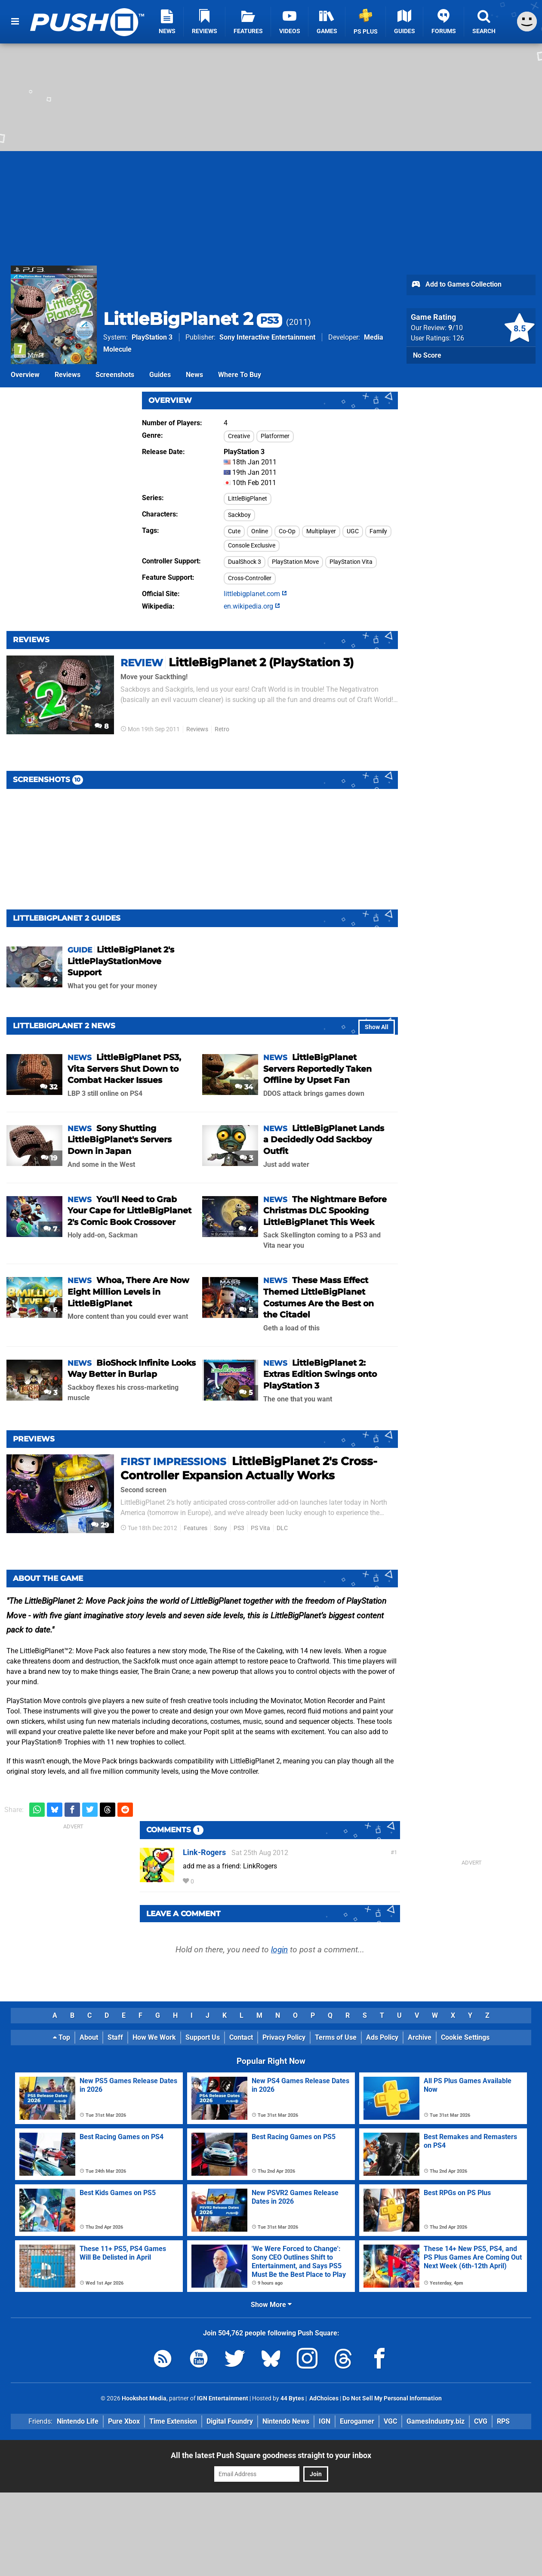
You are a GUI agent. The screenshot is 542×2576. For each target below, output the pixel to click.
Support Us (202, 2037)
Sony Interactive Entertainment (267, 337)
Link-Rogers (204, 1852)
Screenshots (114, 375)
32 (48, 1087)
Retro (222, 729)
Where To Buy (239, 375)
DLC (282, 1528)
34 (244, 1087)
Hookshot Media (144, 2398)
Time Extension (173, 2421)
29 (100, 1525)
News (194, 375)
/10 (455, 328)
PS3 (239, 1528)
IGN (324, 2421)
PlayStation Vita (351, 562)
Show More (271, 2305)
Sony (220, 1528)
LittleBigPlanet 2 (192, 318)
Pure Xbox (124, 2421)
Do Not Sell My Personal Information (392, 2398)
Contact (241, 2037)
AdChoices (323, 2398)
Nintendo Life (78, 2421)
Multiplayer (321, 531)
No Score (427, 355)
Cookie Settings (465, 2037)
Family (378, 531)
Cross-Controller (249, 578)
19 (49, 1158)
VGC (390, 2421)
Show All (376, 1027)
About (89, 2037)
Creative (239, 436)
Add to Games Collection (456, 285)
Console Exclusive (251, 545)
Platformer (275, 436)
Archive (419, 2037)
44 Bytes (292, 2398)
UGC (353, 531)
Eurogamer (357, 2421)
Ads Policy (382, 2037)
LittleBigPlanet (247, 498)
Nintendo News (285, 2421)
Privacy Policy (283, 2037)
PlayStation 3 (152, 337)
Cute (234, 531)
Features (195, 1528)
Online (259, 531)
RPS (503, 2421)
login (279, 1949)
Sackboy (239, 515)
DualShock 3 (244, 562)
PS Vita (260, 1528)
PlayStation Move (295, 562)
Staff (115, 2037)
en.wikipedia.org (252, 606)
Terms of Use (336, 2037)
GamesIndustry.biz (435, 2421)
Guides (160, 375)
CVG (480, 2421)
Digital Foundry (229, 2421)
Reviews (67, 375)
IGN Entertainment (222, 2398)
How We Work (154, 2037)
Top (61, 2037)
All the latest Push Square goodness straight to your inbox (271, 2455)
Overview (25, 375)
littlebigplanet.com (255, 594)
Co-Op (287, 531)
